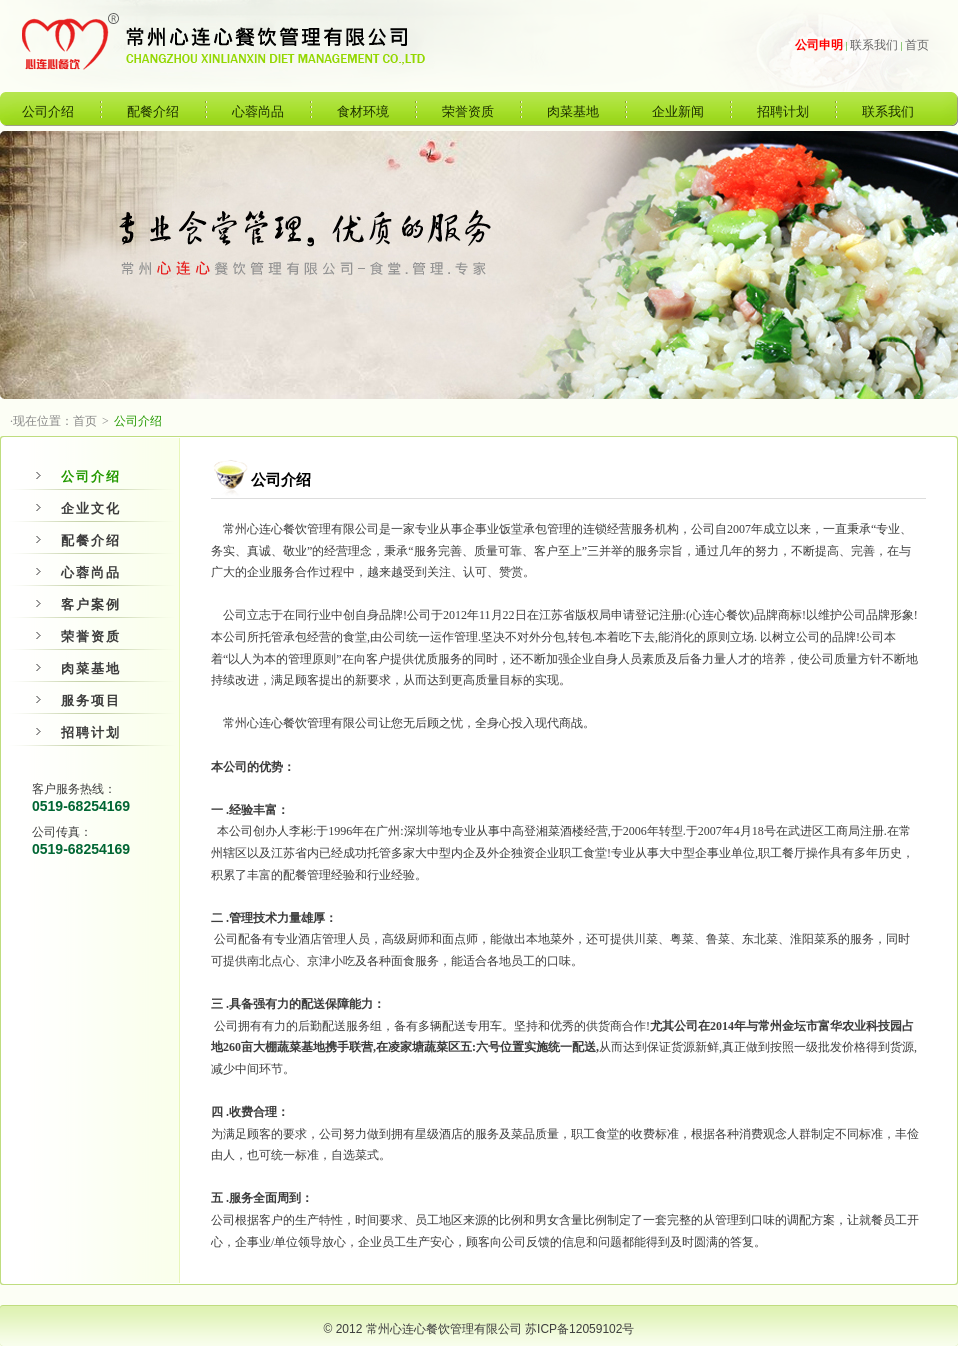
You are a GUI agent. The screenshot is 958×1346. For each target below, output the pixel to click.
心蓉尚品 (258, 111)
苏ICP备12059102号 (579, 1329)
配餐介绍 (153, 111)
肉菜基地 (573, 111)
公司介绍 (48, 111)
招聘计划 (783, 111)
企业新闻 (678, 111)
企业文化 (78, 508)
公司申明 (819, 45)
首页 (917, 45)
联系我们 (874, 45)
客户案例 (78, 604)
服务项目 (78, 700)
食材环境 (363, 111)
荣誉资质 (468, 111)
